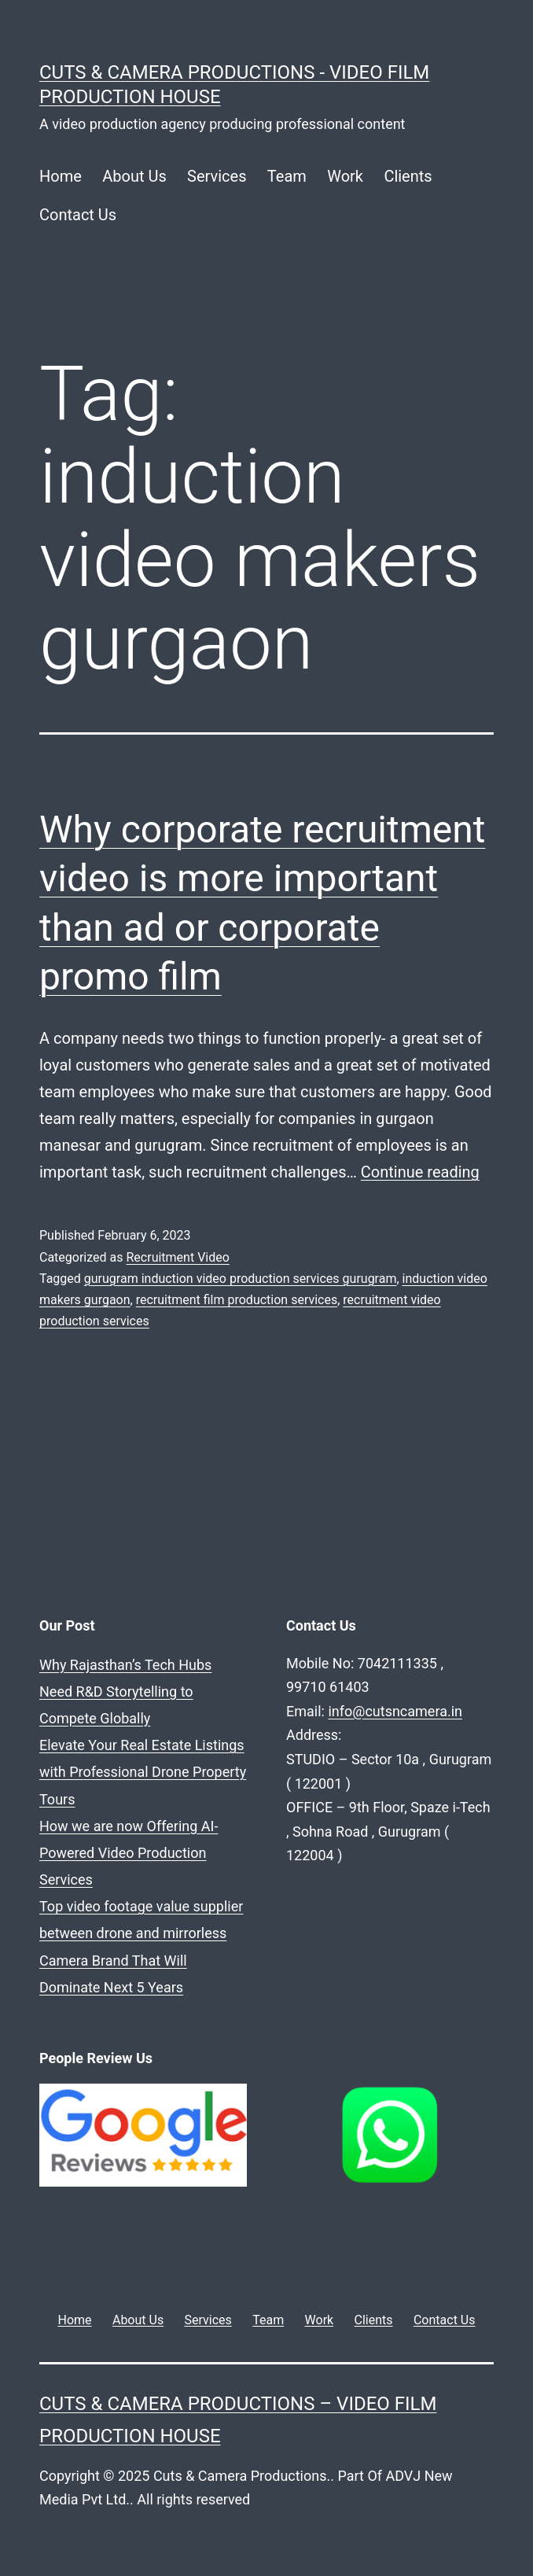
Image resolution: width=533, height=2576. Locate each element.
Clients (408, 176)
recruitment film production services (237, 1299)
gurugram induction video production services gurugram (240, 1278)
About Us (134, 176)
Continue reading (420, 1172)
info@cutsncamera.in (395, 1711)
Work (345, 176)
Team (287, 176)
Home (60, 176)
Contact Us (77, 214)
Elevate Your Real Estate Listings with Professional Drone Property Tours (142, 1772)
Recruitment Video (177, 1257)
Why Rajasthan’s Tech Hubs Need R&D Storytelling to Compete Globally (125, 1692)
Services (216, 176)
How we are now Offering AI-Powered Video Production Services (128, 1853)
